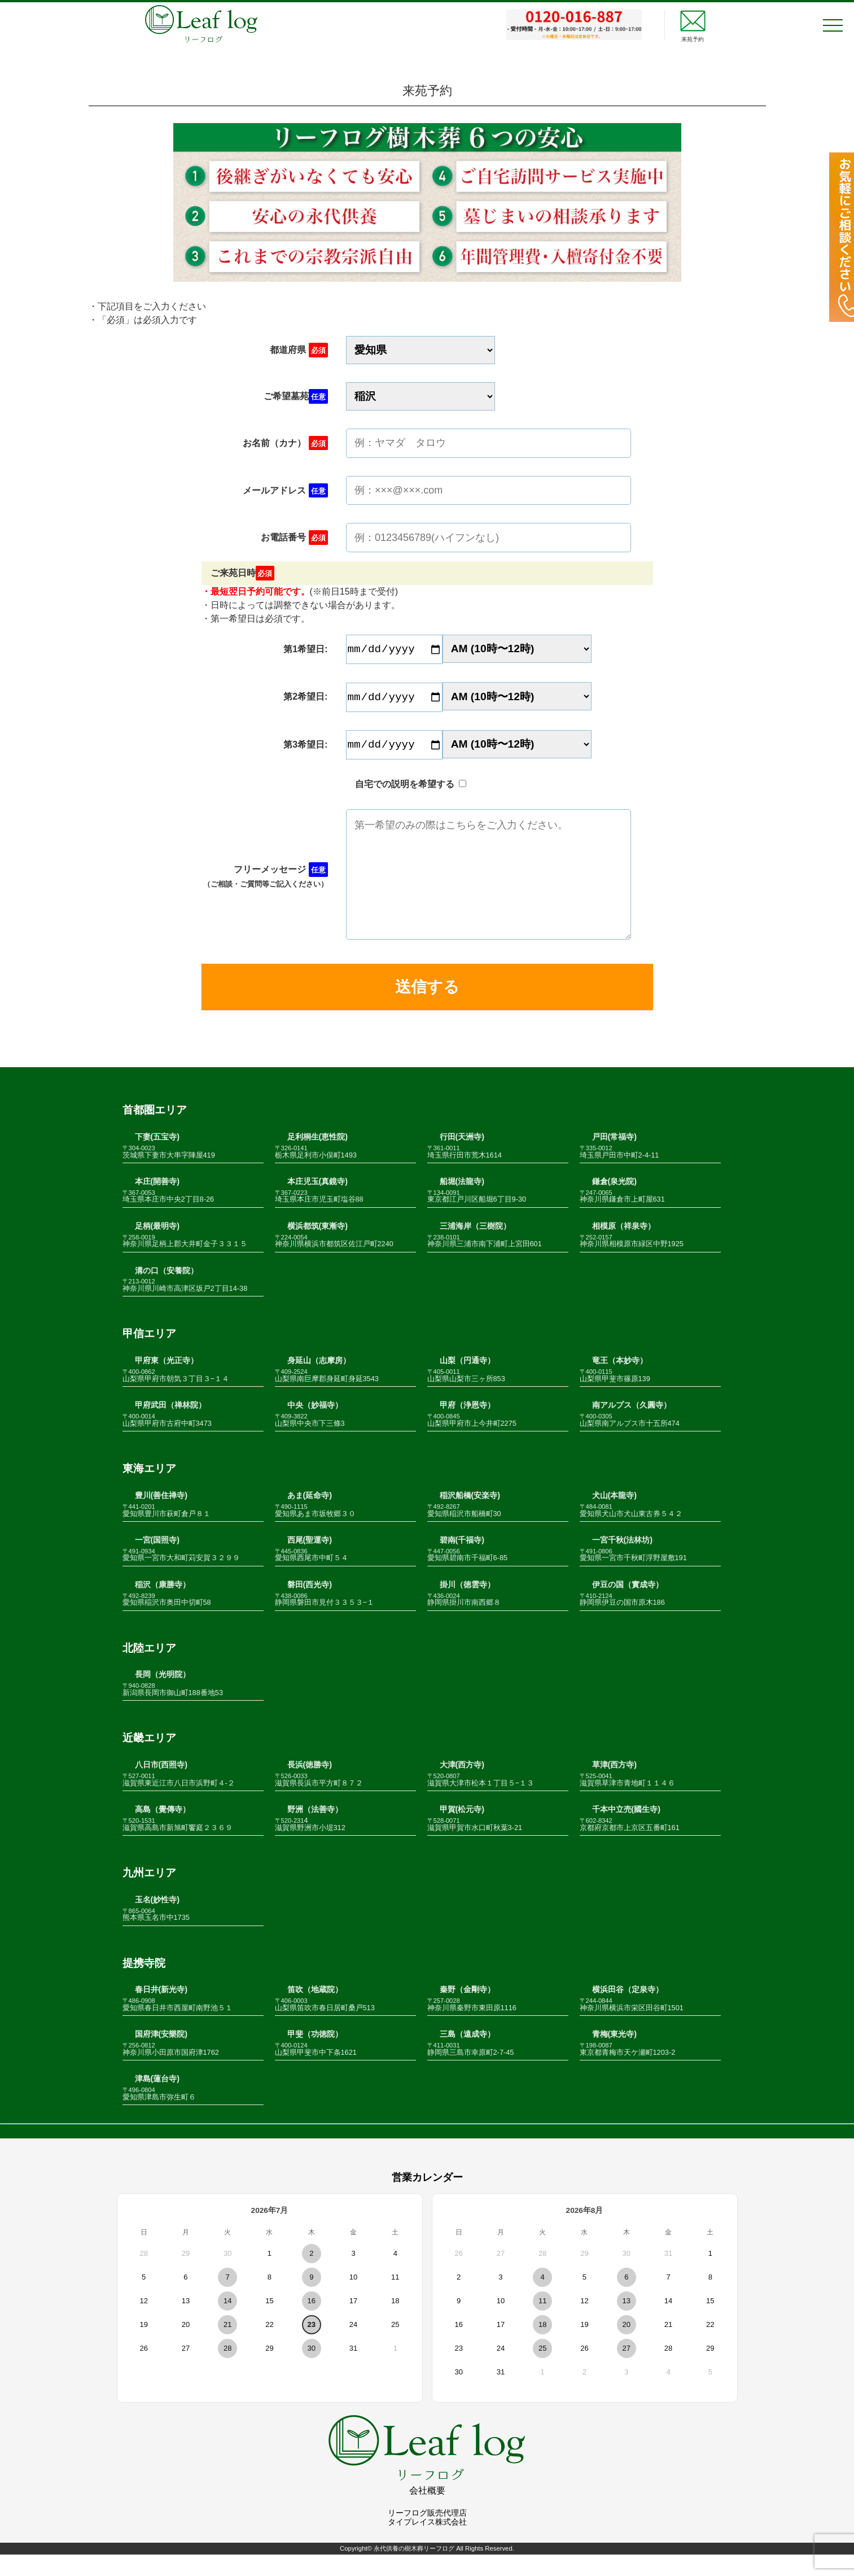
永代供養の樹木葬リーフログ (414, 2570)
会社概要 (427, 2512)
